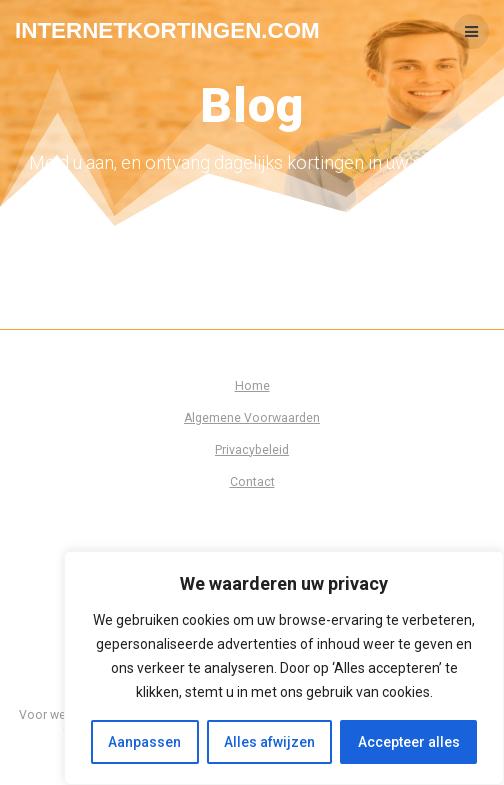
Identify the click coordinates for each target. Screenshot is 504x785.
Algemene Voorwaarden (252, 418)
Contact (252, 482)
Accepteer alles (409, 742)
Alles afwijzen (269, 742)
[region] (284, 668)
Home (252, 386)
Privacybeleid (252, 450)
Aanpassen (144, 742)
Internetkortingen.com (167, 31)
